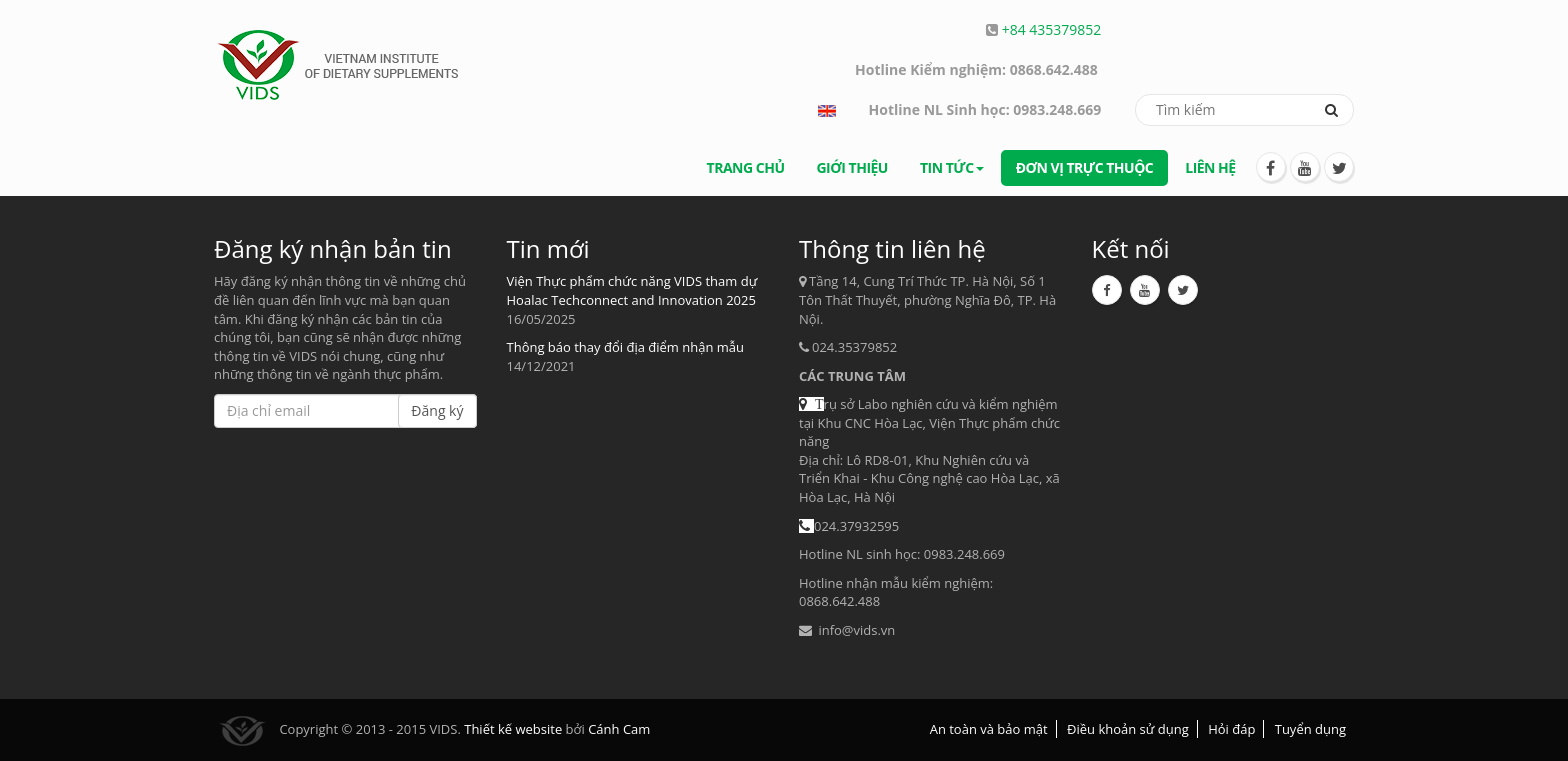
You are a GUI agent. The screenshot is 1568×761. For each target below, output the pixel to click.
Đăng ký (437, 410)
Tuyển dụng (1310, 729)
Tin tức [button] (952, 167)
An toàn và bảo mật (989, 729)
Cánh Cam (619, 729)
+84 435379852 (1052, 29)
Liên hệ (1210, 167)
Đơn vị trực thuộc (1085, 167)
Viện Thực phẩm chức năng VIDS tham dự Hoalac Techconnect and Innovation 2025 (632, 290)
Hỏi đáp (1231, 729)
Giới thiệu (851, 167)
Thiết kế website (513, 729)
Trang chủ (746, 167)
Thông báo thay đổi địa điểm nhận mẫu (625, 347)
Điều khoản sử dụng (1128, 729)
